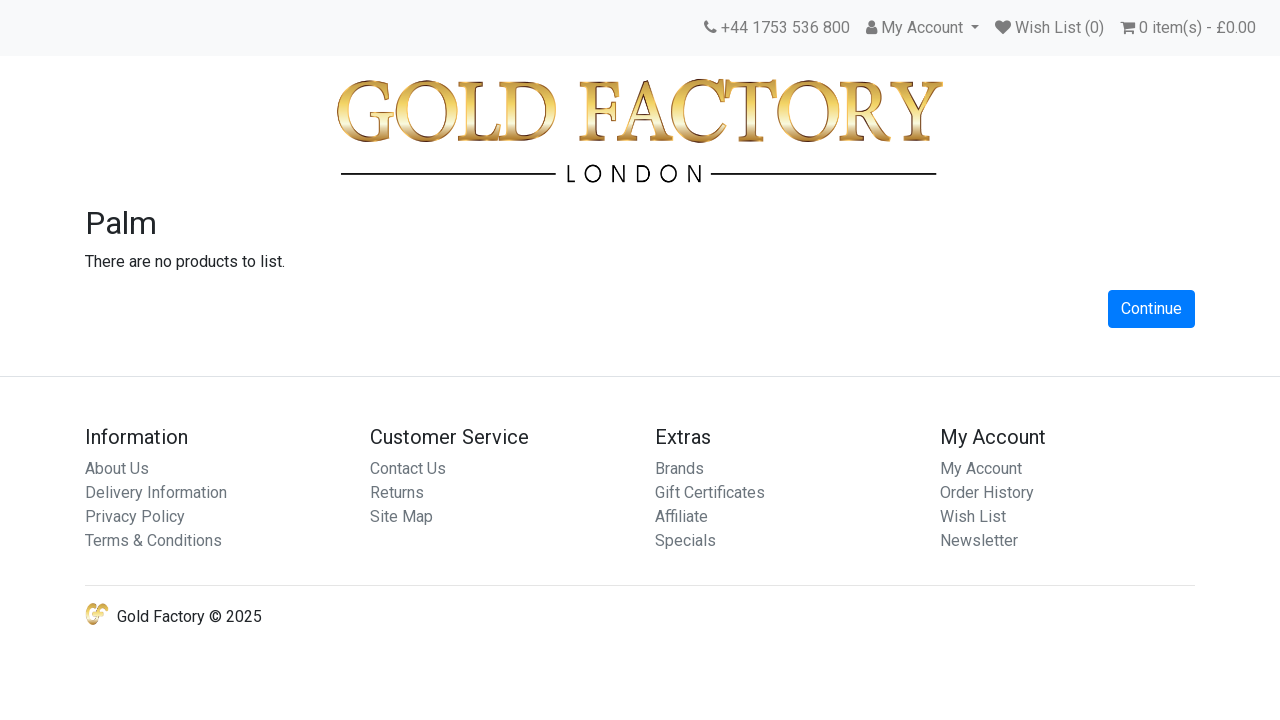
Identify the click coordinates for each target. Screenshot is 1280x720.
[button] (922, 28)
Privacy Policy (135, 516)
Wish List (973, 516)
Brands (679, 468)
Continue (1151, 308)
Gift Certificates (710, 492)
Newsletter (979, 540)
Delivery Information (156, 492)
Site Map (401, 516)
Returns (397, 492)
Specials (685, 540)
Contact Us (408, 468)
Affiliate (681, 516)
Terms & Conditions (153, 540)
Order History (987, 492)
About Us (117, 468)
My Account (981, 468)
